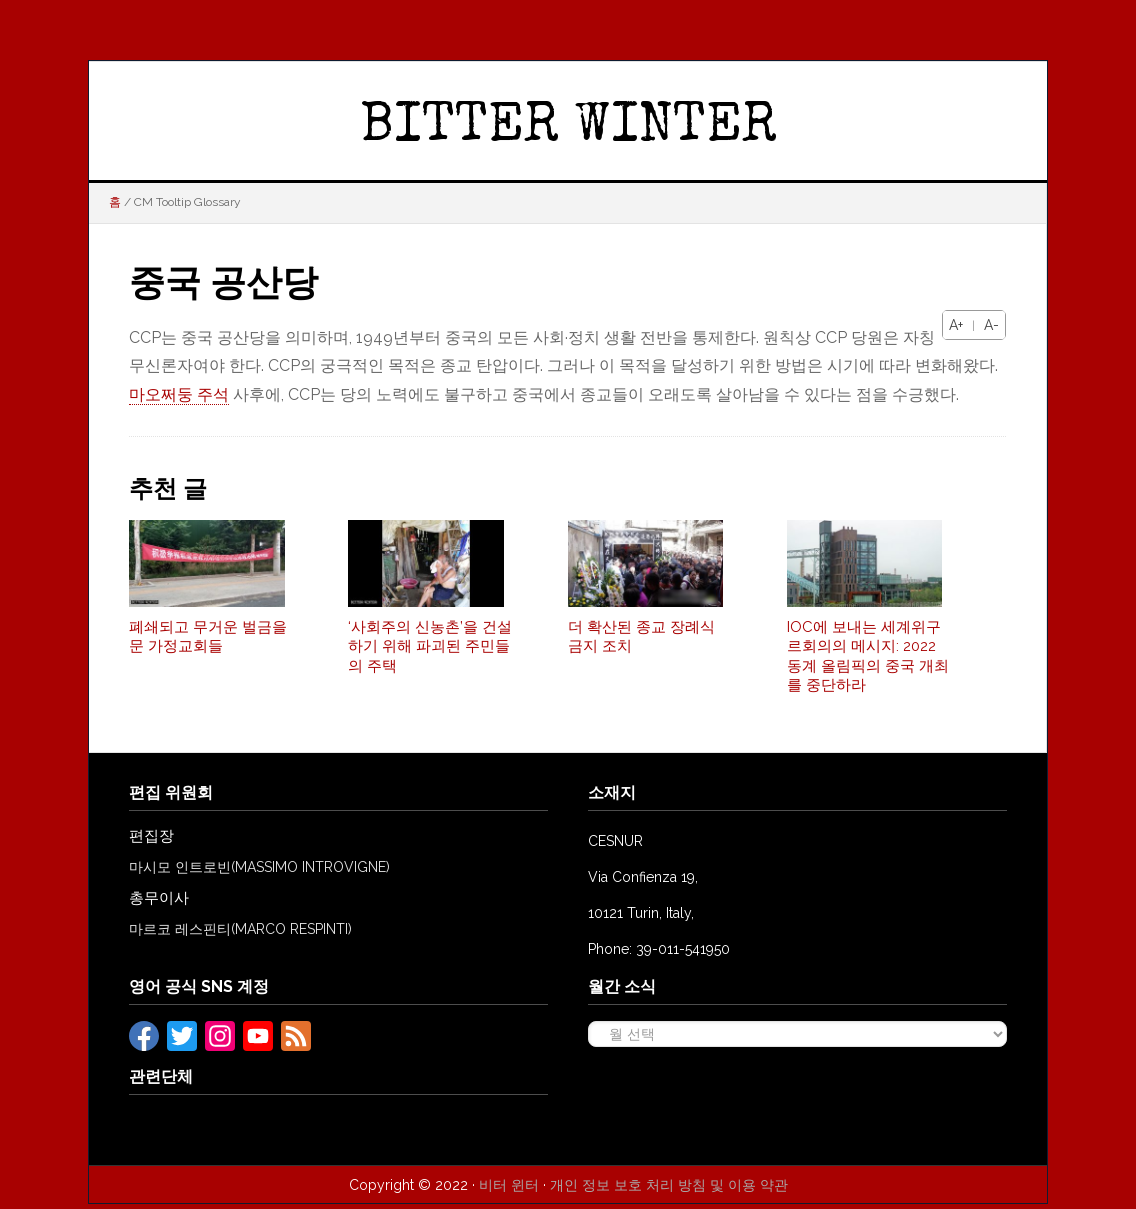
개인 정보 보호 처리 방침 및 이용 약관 (669, 1190)
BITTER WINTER (568, 128)
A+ (956, 325)
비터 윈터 (509, 1190)
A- (991, 325)
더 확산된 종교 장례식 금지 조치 (641, 642)
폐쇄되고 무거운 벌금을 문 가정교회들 (208, 642)
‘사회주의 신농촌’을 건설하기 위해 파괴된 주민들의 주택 (430, 651)
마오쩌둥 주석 (179, 394)
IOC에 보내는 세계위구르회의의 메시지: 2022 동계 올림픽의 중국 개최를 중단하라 (868, 661)
